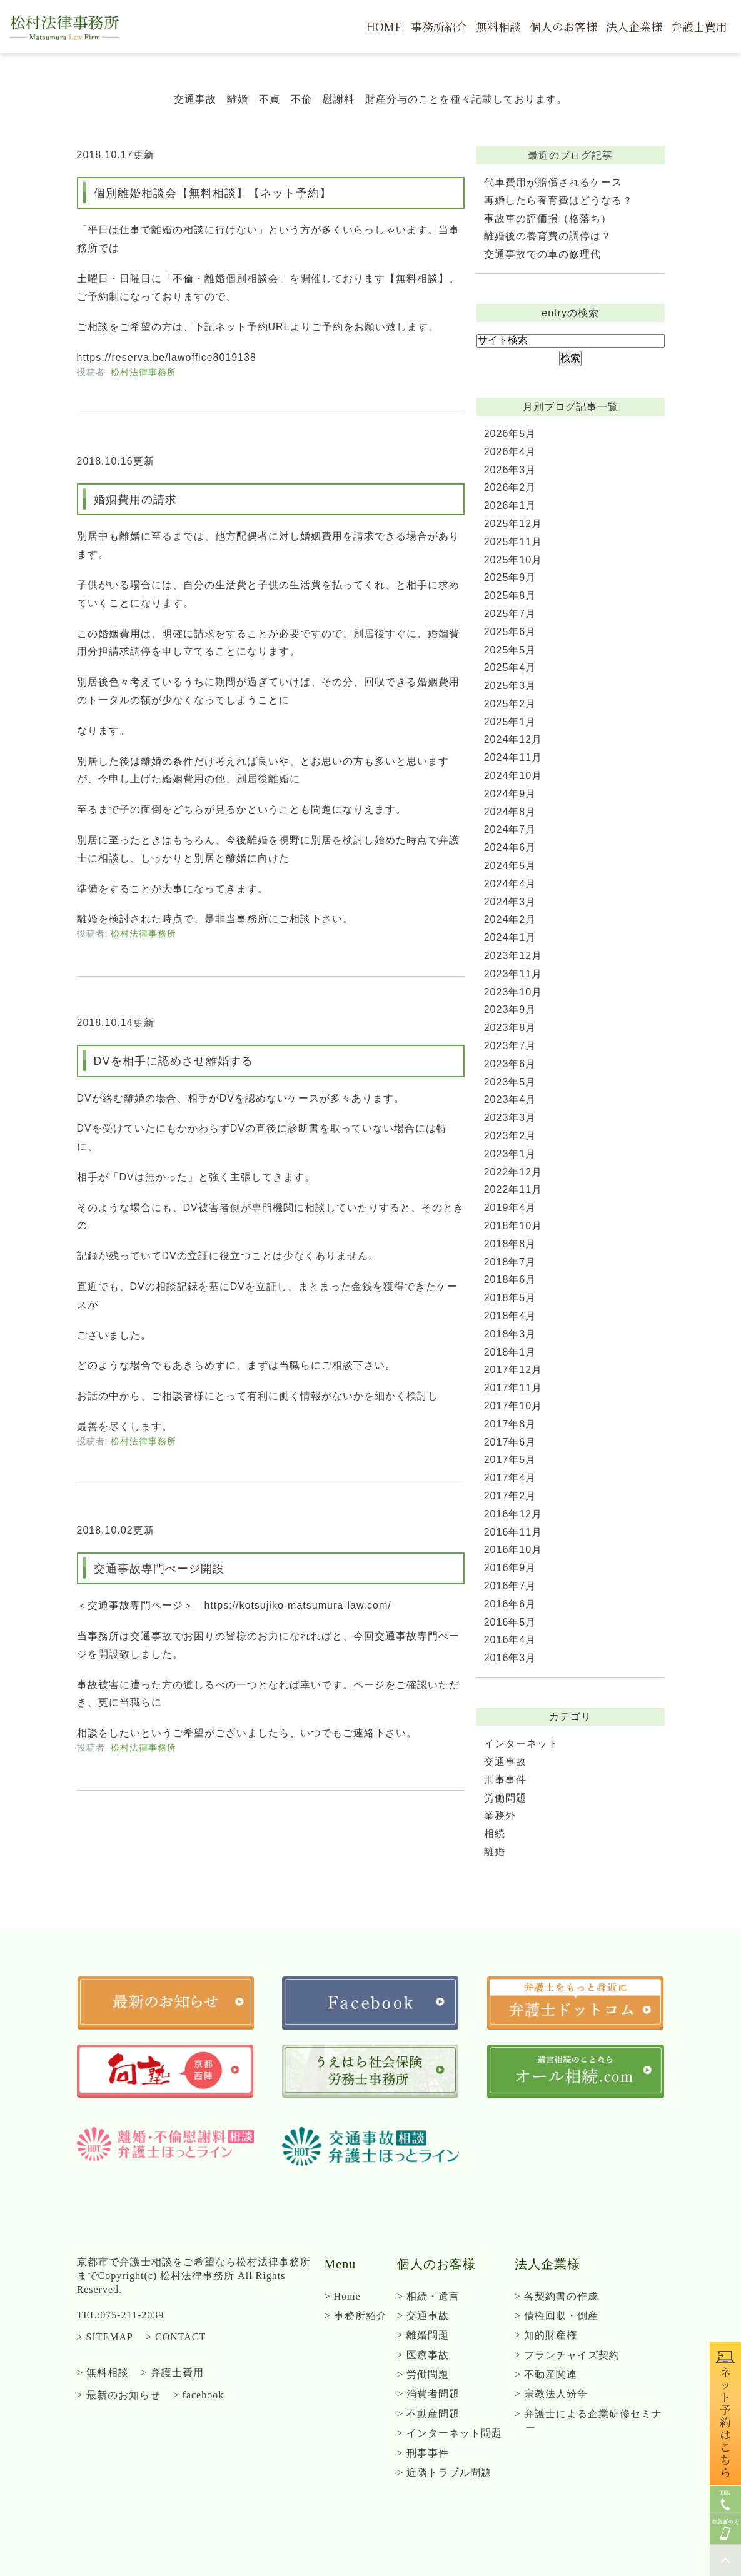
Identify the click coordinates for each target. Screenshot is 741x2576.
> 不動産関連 (546, 2374)
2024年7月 (510, 829)
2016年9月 (510, 1567)
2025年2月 (510, 703)
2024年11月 (513, 757)
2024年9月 (510, 793)
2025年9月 (510, 577)
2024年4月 (510, 883)
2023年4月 (510, 1099)
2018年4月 (510, 1316)
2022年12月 (513, 1172)
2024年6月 (510, 847)
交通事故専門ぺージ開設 (159, 1568)
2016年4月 (510, 1639)
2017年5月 (510, 1459)
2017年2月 (510, 1496)
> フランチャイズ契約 (567, 2355)
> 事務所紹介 (356, 2315)
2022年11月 (513, 1189)
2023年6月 (510, 1064)
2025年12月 (513, 523)
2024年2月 (510, 919)
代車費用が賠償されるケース (553, 182)
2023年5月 (510, 1082)
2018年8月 (510, 1244)
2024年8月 (510, 812)
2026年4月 (510, 451)
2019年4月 (510, 1207)
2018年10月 (513, 1225)
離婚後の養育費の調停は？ (548, 236)
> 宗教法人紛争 (551, 2393)
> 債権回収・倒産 (556, 2315)
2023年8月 (510, 1027)
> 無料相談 (103, 2372)
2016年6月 (510, 1604)
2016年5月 (510, 1622)
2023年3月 (510, 1117)
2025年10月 (513, 560)
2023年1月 (510, 1154)
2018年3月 (510, 1334)
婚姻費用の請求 (135, 499)
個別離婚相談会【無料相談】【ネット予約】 (212, 193)
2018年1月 (510, 1352)
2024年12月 (513, 739)
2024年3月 (510, 902)
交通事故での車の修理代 (542, 254)
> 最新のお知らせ (119, 2395)
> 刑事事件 (423, 2453)
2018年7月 (510, 1262)
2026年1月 (510, 505)
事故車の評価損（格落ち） (548, 218)
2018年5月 (510, 1297)
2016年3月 (510, 1658)
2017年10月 (513, 1406)
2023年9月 (510, 1009)
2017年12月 (513, 1369)
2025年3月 (510, 685)
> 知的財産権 (546, 2335)
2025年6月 (510, 631)
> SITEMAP (105, 2337)
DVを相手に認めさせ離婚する (173, 1061)
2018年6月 (510, 1279)
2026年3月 (510, 470)
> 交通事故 (423, 2315)
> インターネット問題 (449, 2433)
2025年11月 (513, 541)
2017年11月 (513, 1387)
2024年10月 (513, 775)
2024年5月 (510, 865)
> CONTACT (176, 2337)
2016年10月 (513, 1549)
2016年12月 (513, 1514)
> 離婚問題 (423, 2335)
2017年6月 (510, 1442)
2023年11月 (513, 974)
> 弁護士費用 (172, 2372)
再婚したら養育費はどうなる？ (558, 200)
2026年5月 (510, 433)
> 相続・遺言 (428, 2296)
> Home (343, 2296)
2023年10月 (513, 992)
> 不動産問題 (428, 2413)
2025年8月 (510, 595)
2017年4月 (510, 1477)
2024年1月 (510, 937)
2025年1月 (510, 722)
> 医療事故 (423, 2355)
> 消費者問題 (428, 2393)
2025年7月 (510, 613)
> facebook (198, 2395)
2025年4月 (510, 667)
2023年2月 (510, 1135)
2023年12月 (513, 955)
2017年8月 (510, 1424)
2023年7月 (510, 1045)
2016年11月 (513, 1532)
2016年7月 (510, 1586)
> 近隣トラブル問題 (444, 2472)
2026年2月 (510, 487)
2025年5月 (510, 650)
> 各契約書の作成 (556, 2296)
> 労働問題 (423, 2374)
